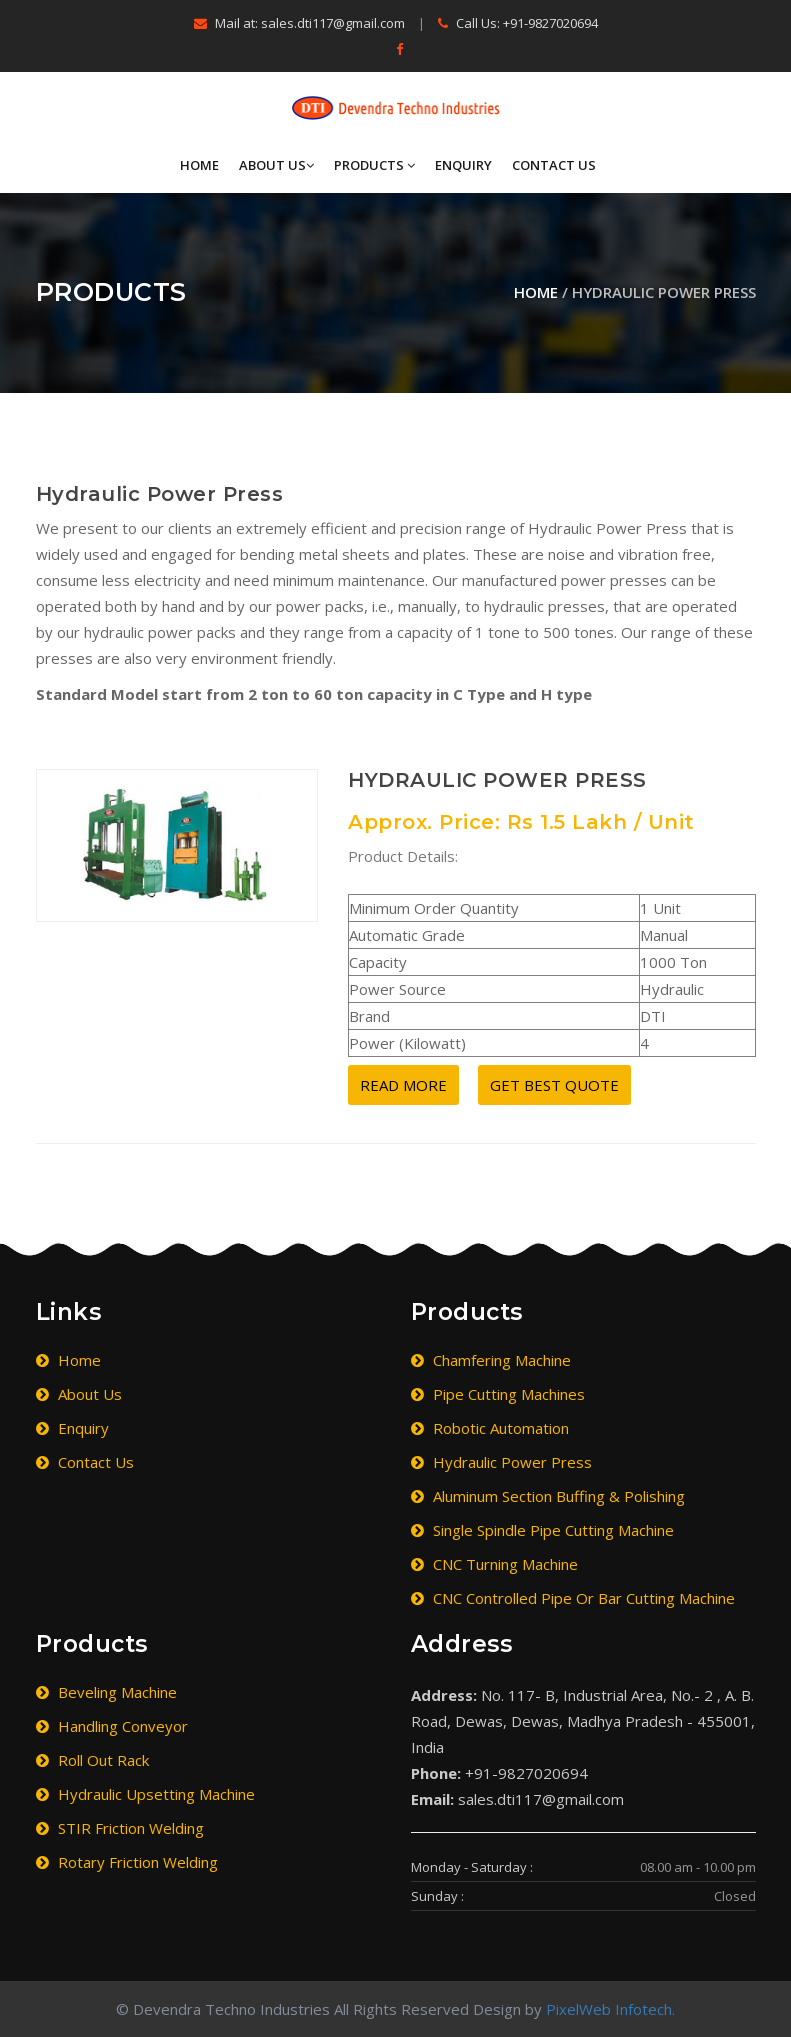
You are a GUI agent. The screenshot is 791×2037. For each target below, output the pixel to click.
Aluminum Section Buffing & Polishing (548, 1496)
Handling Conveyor (112, 1726)
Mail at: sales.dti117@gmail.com (299, 23)
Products (374, 165)
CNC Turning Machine (494, 1564)
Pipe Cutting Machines (498, 1394)
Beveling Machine (106, 1692)
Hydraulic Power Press (501, 1462)
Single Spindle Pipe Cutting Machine (542, 1530)
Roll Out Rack (92, 1760)
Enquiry (463, 165)
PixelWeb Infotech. (610, 2009)
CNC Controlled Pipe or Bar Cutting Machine (573, 1598)
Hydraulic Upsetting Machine (145, 1794)
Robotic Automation (490, 1428)
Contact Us (554, 165)
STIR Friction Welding (120, 1828)
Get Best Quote (554, 1085)
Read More (403, 1085)
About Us (276, 165)
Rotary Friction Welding (127, 1862)
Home (199, 165)
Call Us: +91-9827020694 (518, 23)
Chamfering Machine (491, 1360)
